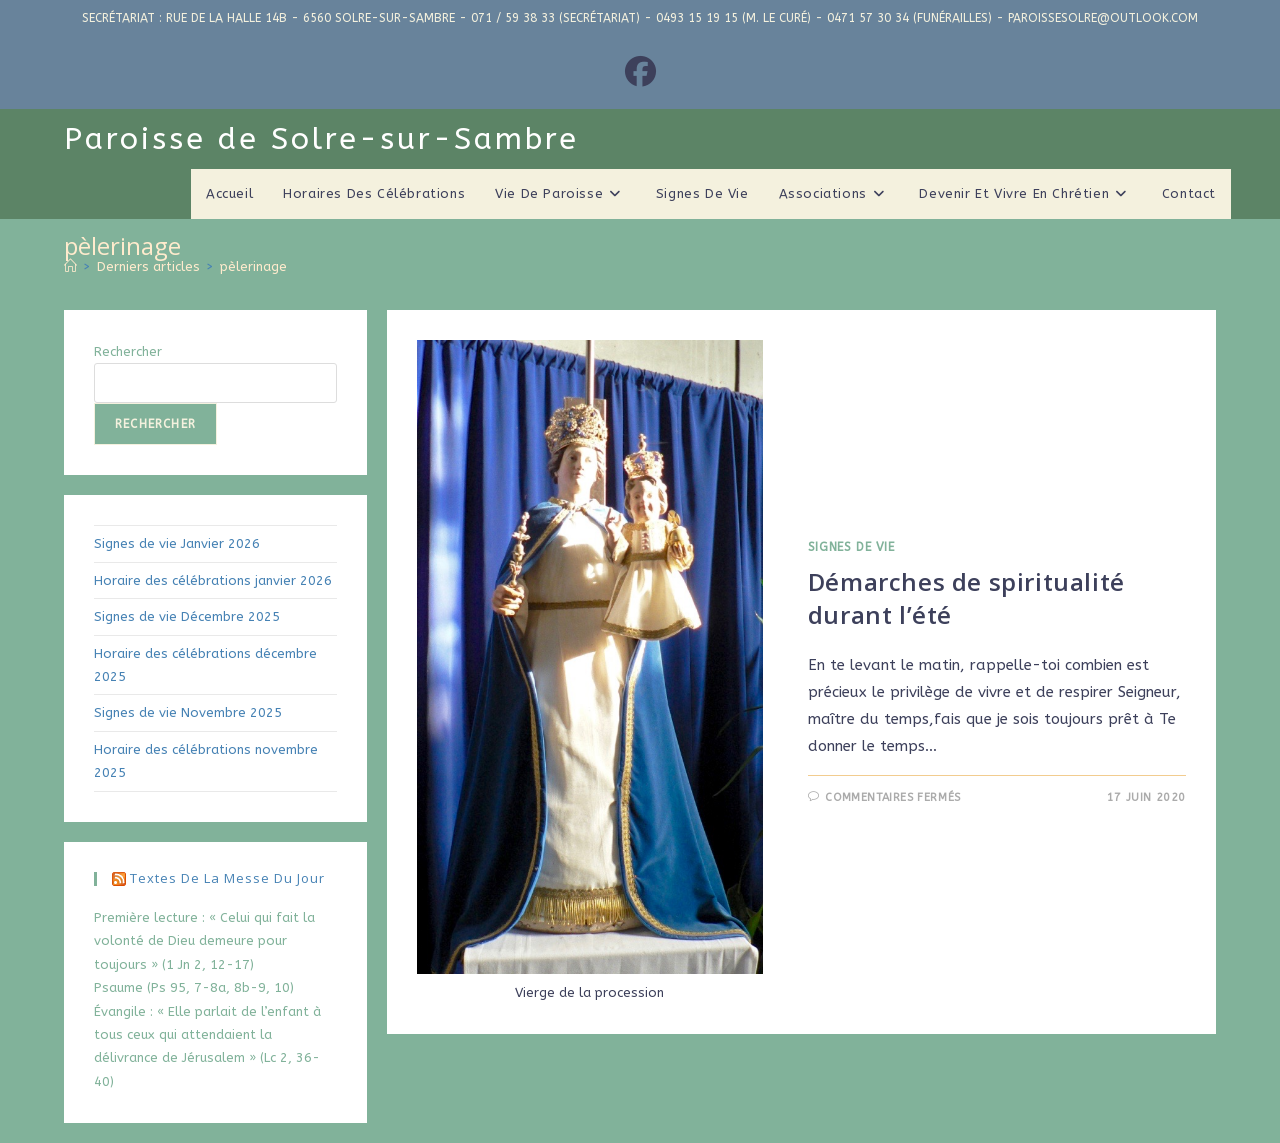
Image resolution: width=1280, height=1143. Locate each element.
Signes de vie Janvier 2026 (177, 543)
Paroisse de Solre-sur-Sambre (321, 139)
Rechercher (128, 351)
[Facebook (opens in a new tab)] (640, 73)
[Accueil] (70, 266)
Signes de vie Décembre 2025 (187, 616)
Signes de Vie (851, 547)
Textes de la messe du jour (227, 878)
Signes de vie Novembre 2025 (188, 712)
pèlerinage (253, 266)
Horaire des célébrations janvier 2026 (213, 580)
